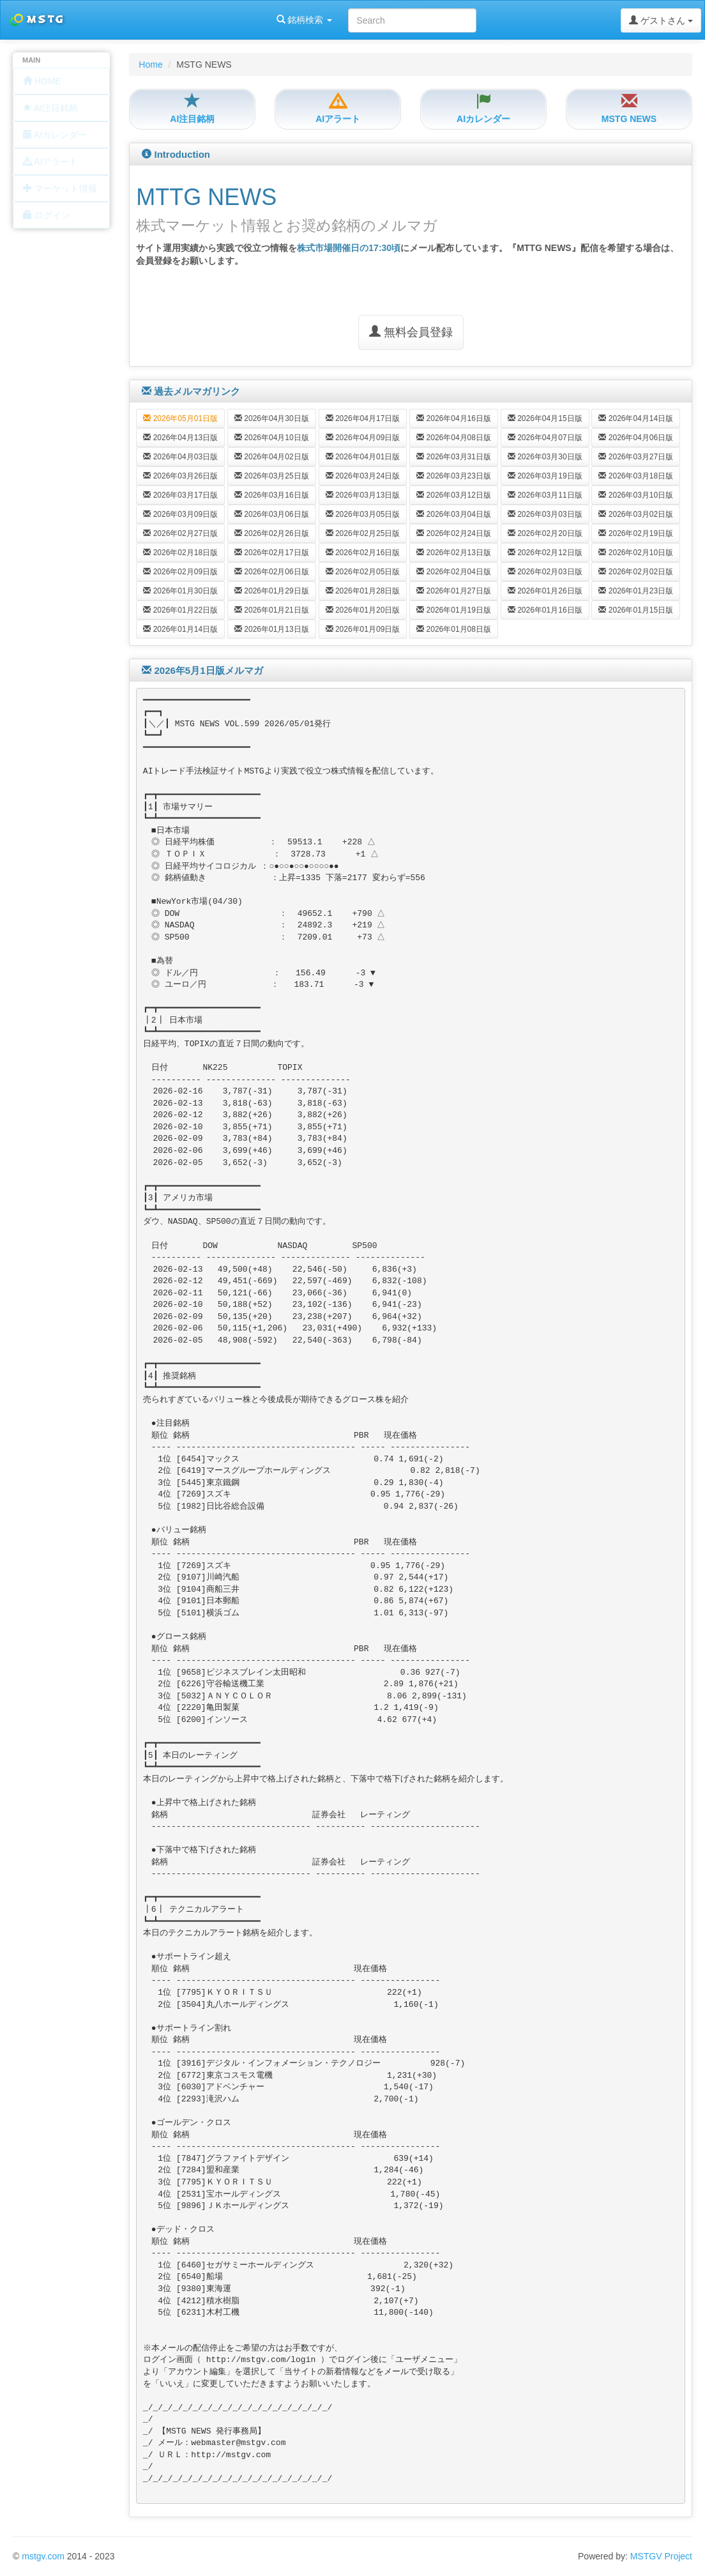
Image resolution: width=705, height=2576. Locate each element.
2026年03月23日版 (453, 475)
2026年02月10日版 (635, 552)
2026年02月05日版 (363, 571)
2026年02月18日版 (180, 552)
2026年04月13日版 (180, 437)
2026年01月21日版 (271, 610)
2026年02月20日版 (545, 533)
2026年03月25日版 (271, 475)
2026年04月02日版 (271, 456)
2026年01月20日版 (363, 610)
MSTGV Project (661, 2556)
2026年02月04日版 (453, 571)
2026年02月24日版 (453, 533)
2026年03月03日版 (545, 514)
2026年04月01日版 (363, 456)
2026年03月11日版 (545, 495)
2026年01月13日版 (271, 629)
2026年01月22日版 (180, 610)
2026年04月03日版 (180, 456)
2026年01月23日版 (635, 590)
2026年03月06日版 (271, 514)
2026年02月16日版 (363, 552)
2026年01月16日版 (545, 610)
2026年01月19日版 (453, 610)
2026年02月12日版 (545, 552)
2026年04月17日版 (363, 418)
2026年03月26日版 (180, 475)
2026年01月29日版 (271, 590)
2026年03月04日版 (453, 514)
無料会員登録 (411, 332)
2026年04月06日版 (635, 437)
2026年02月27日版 (180, 533)
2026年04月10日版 (271, 437)
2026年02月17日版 (271, 552)
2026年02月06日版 (271, 571)
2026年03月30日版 (545, 456)
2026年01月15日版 (635, 610)
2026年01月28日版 (363, 590)
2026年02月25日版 (363, 533)
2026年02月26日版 (271, 533)
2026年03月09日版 (180, 514)
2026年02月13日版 (453, 552)
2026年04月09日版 (363, 437)
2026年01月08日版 (453, 629)
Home (150, 64)
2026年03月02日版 (635, 514)
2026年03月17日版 (180, 495)
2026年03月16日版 (271, 495)
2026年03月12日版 (453, 495)
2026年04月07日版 (545, 437)
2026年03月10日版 (635, 495)
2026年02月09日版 (180, 571)
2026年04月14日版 (635, 418)
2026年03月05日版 (363, 514)
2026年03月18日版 (635, 475)
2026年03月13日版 (363, 495)
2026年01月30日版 (180, 590)
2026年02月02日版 (635, 571)
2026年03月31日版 (453, 456)
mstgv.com (43, 2556)
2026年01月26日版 (545, 590)
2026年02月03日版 (545, 571)
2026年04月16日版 (453, 418)
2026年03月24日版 (363, 475)
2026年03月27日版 (635, 456)
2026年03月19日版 (545, 475)
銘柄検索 (165, 20)
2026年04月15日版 (545, 418)
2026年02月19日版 (635, 533)
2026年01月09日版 (363, 629)
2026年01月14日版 (180, 629)
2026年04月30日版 (271, 418)
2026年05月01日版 (180, 418)
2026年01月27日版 (453, 590)
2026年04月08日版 (453, 437)
